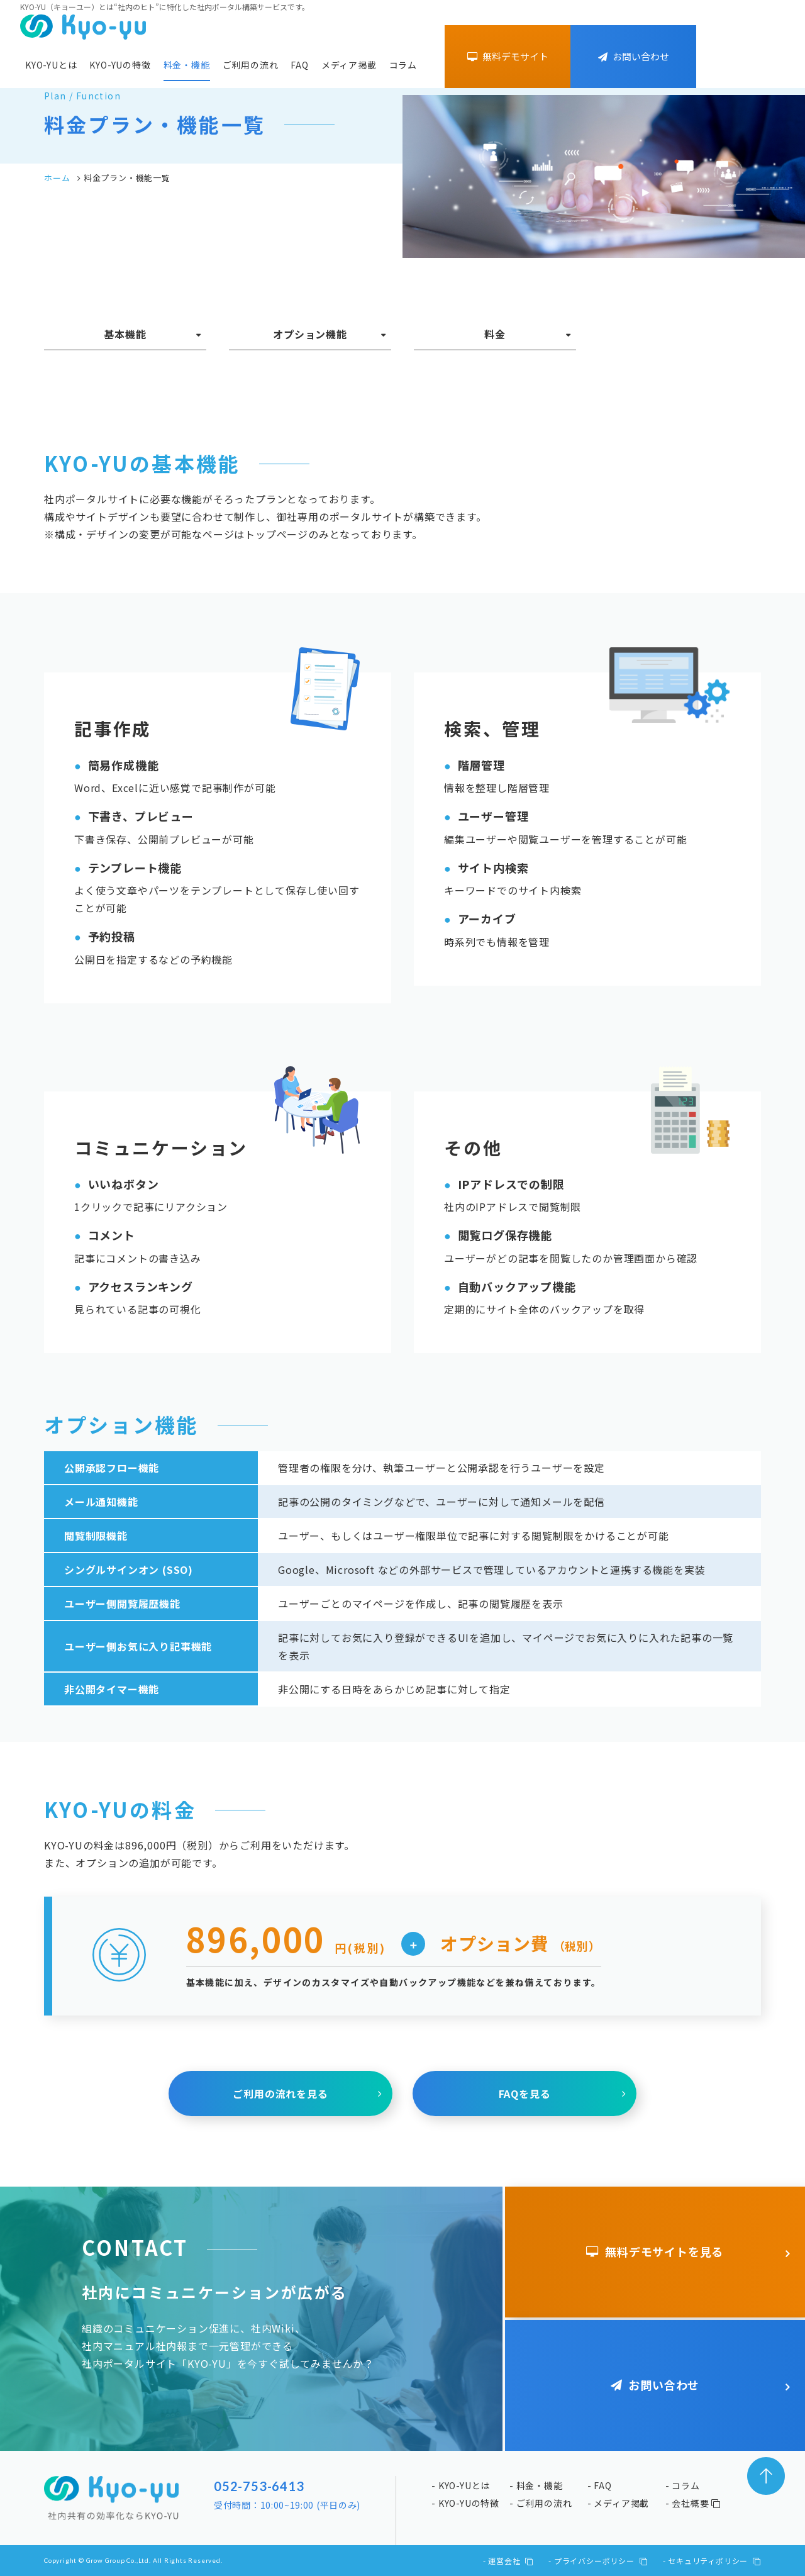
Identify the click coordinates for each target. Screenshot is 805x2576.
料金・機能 (187, 65)
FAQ (299, 65)
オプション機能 (310, 334)
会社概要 (696, 2503)
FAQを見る (525, 2093)
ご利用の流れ (251, 65)
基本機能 (125, 334)
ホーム (57, 178)
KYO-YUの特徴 (119, 65)
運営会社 (510, 2560)
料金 (495, 334)
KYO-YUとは (51, 65)
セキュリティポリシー (714, 2560)
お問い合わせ (633, 56)
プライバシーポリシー (601, 2560)
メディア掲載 (349, 65)
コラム (403, 65)
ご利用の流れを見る (280, 2093)
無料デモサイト (507, 56)
